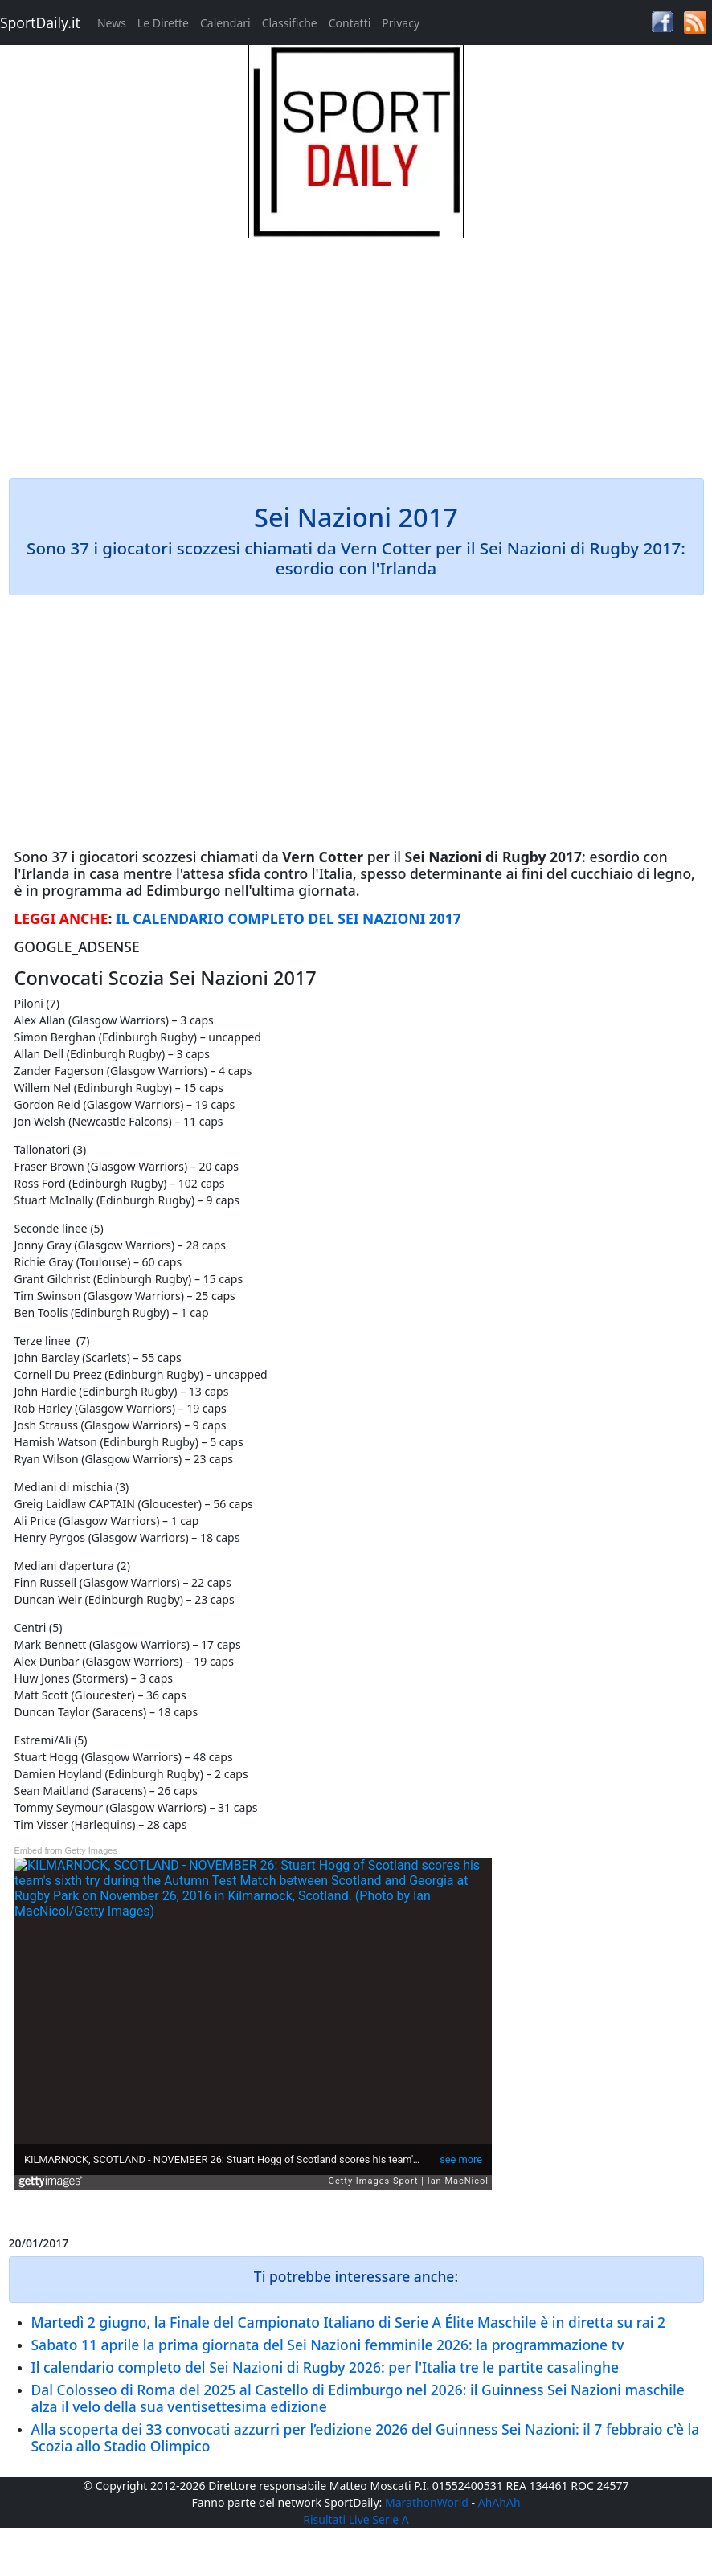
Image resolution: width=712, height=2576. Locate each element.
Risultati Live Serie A (356, 2519)
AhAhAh (499, 2502)
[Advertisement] (356, 350)
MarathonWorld (427, 2502)
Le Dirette (163, 23)
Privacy (400, 23)
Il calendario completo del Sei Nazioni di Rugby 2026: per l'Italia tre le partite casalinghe (325, 2367)
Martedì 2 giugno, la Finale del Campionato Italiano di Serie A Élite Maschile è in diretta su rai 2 (348, 2322)
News (111, 23)
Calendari (225, 23)
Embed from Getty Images (65, 1850)
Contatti (350, 23)
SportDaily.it (40, 22)
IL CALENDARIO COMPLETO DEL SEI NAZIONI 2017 (288, 918)
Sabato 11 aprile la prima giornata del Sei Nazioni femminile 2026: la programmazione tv (327, 2344)
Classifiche (289, 23)
